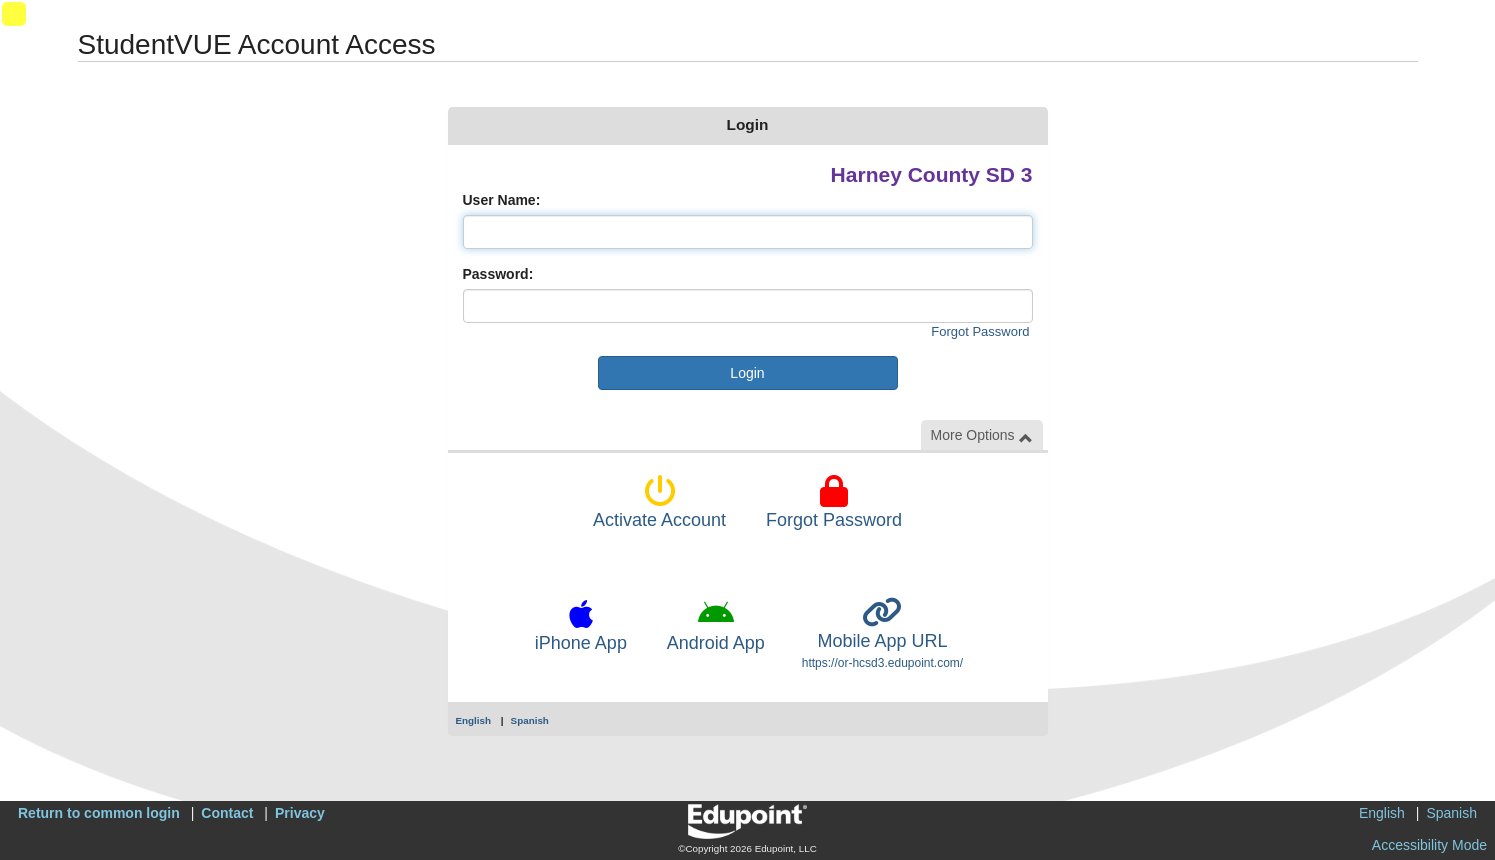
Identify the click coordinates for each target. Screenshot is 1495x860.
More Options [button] (982, 435)
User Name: (502, 200)
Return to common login (99, 813)
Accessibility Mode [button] (1429, 845)
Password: (498, 274)
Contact (227, 813)
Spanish (530, 720)
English (474, 720)
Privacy (300, 813)
